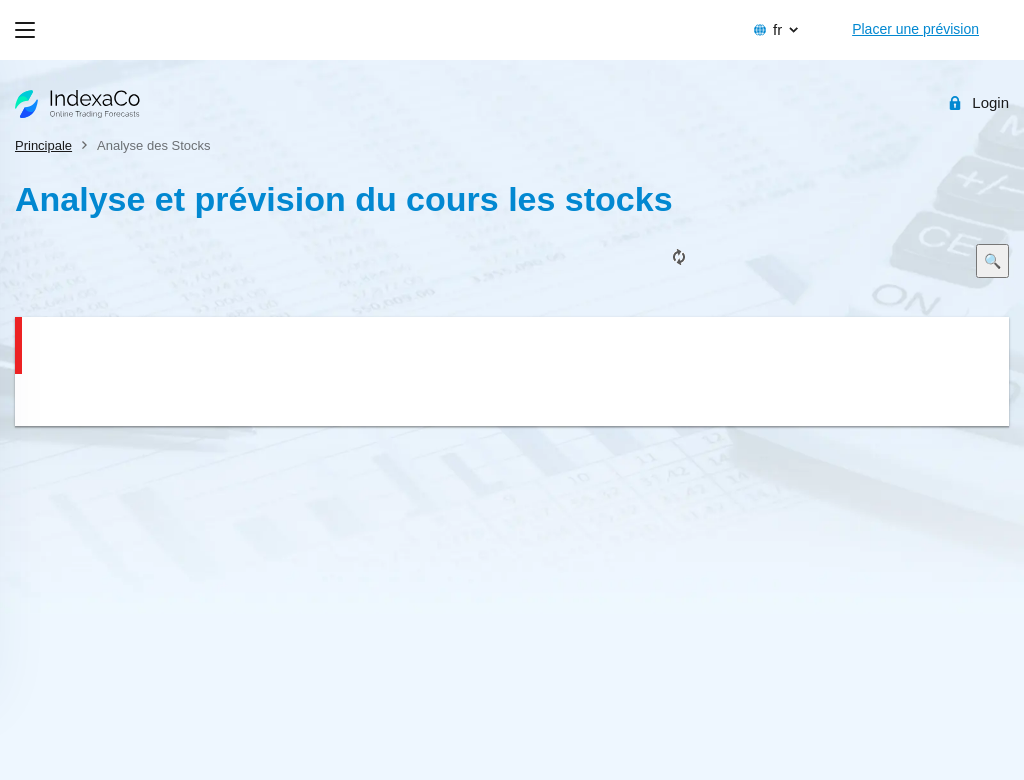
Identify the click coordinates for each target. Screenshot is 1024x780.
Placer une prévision (915, 29)
